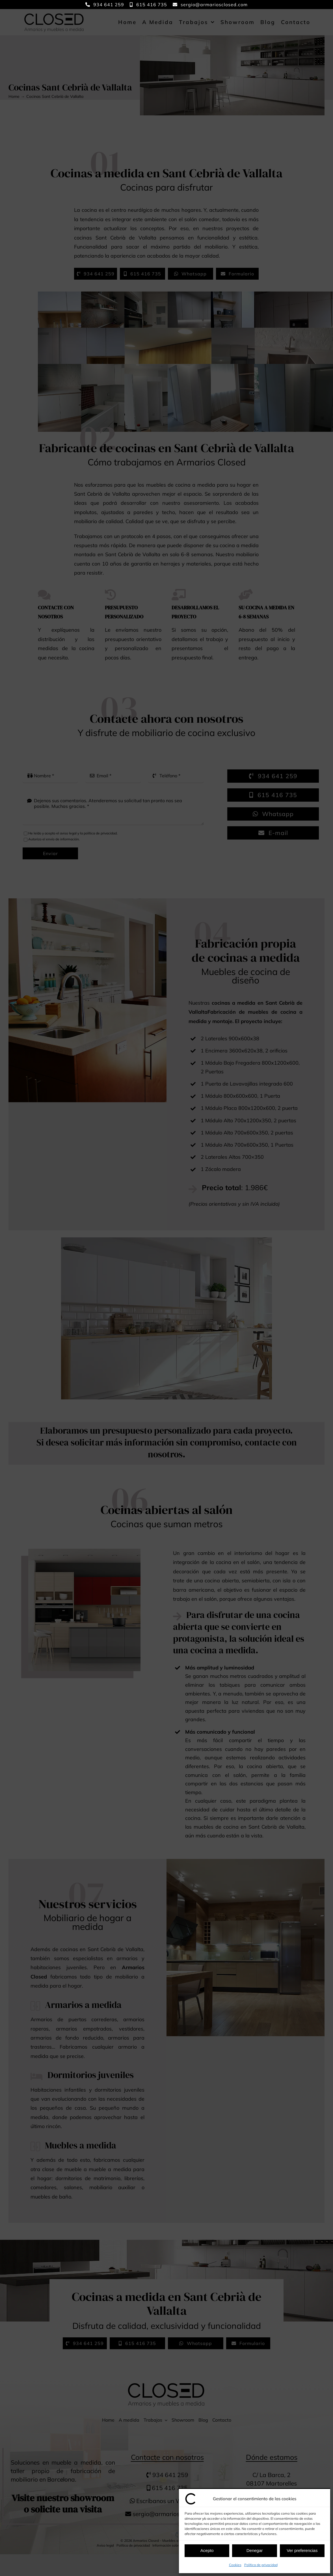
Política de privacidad (261, 2565)
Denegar (254, 2550)
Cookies (235, 2565)
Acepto (207, 2550)
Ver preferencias (302, 2550)
